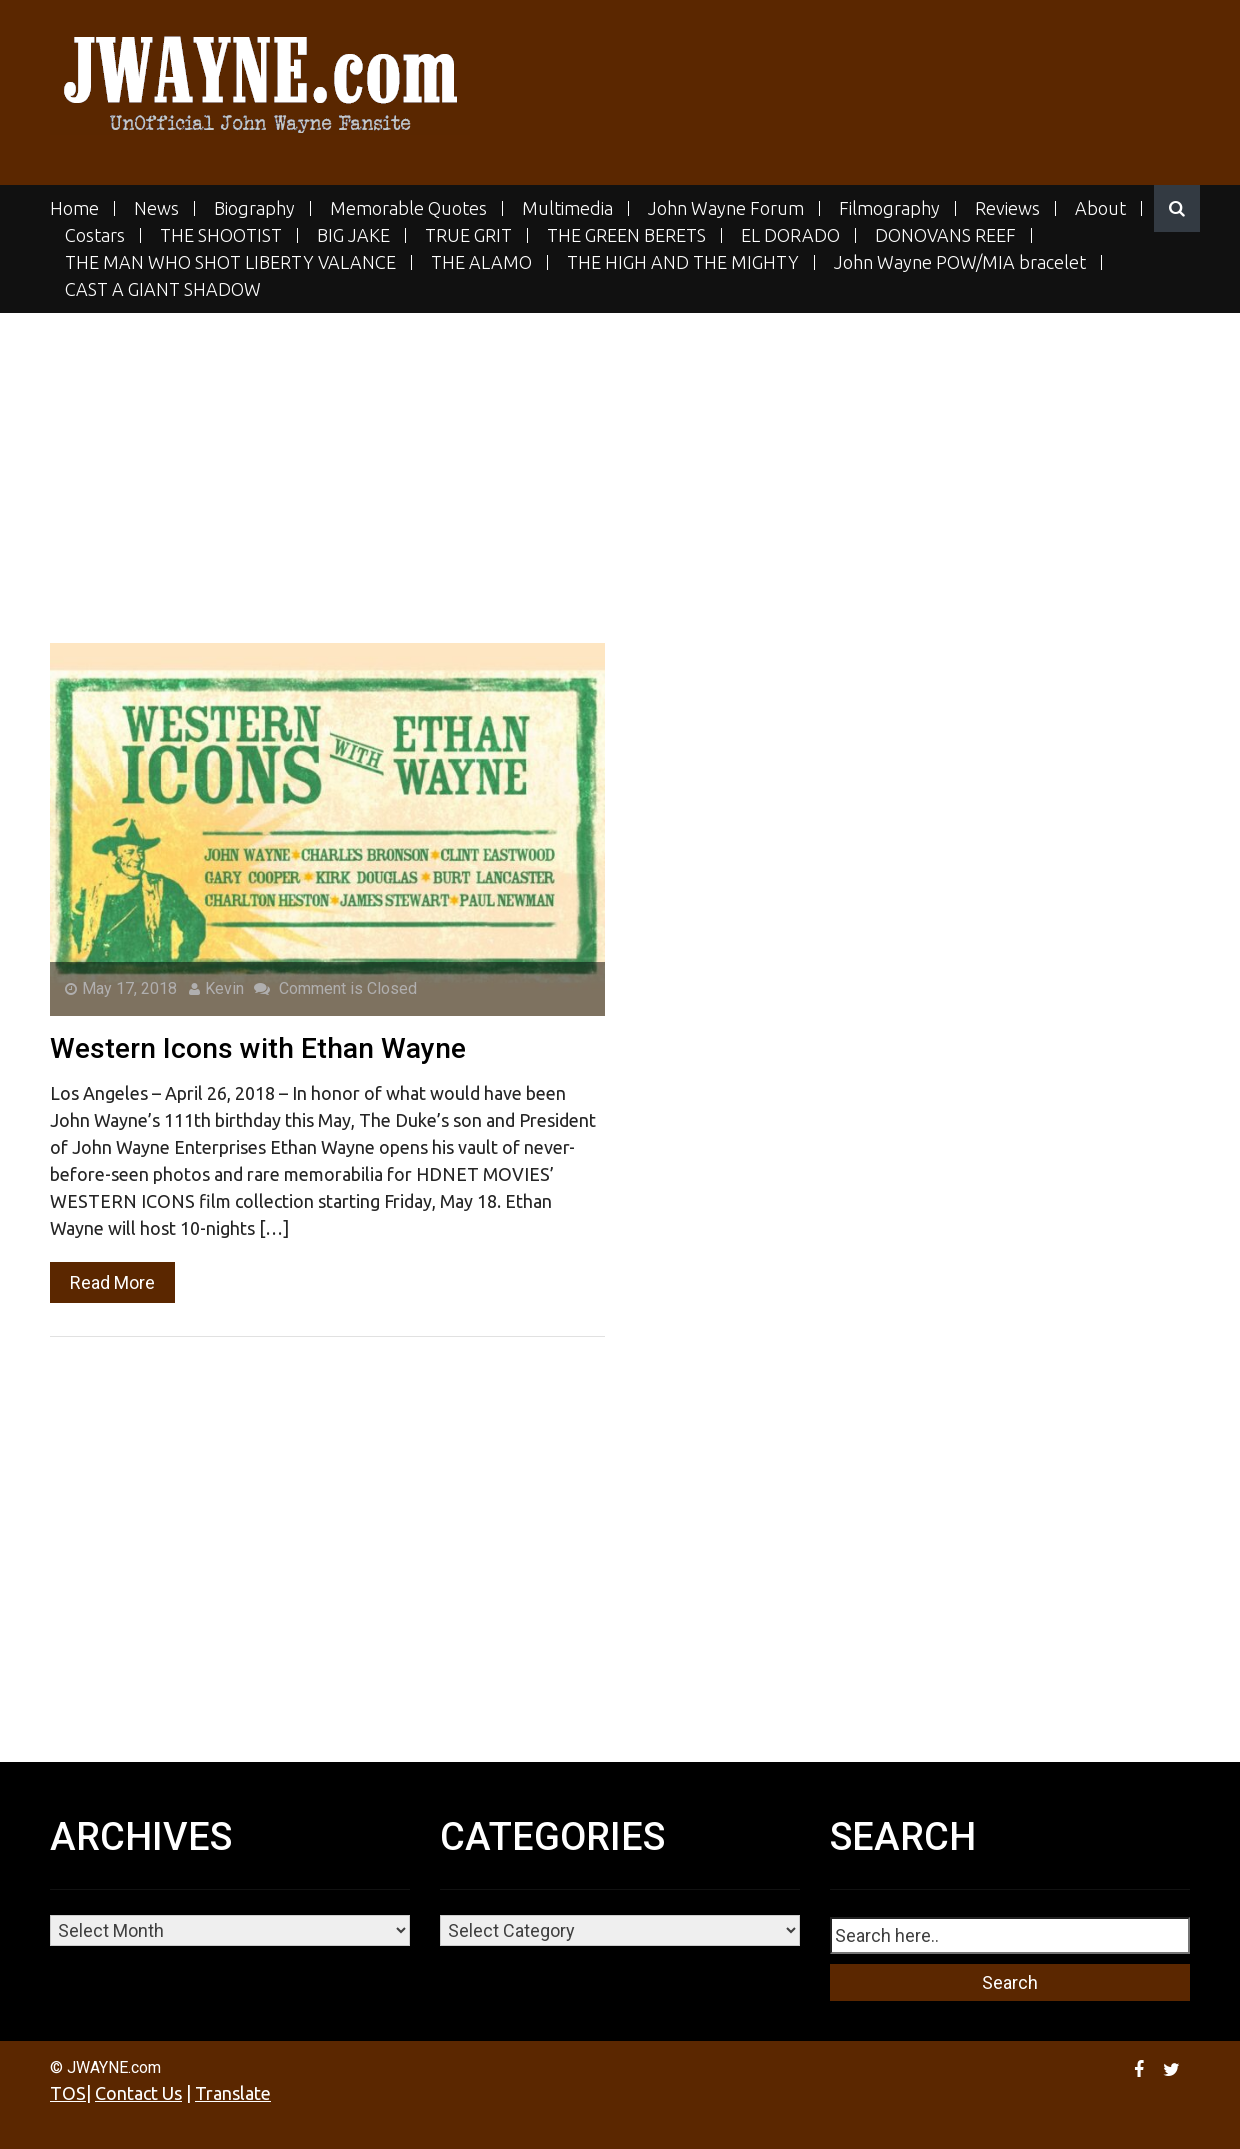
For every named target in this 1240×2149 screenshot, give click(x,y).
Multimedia (567, 208)
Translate (233, 2093)
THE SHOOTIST (221, 235)
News (156, 208)
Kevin (216, 988)
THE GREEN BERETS (626, 235)
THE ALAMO (481, 262)
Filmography (889, 208)
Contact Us (138, 2093)
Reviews (1007, 208)
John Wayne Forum (726, 208)
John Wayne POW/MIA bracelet (960, 262)
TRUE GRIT (468, 235)
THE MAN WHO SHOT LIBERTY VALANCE (230, 262)
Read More (112, 1282)
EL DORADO (790, 235)
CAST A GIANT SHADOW (163, 289)
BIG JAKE (353, 235)
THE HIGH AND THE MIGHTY (683, 262)
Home (74, 208)
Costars (95, 235)
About (1100, 208)
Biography (254, 208)
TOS (68, 2093)
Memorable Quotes (408, 208)
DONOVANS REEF (945, 235)
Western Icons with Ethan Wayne (258, 1048)
